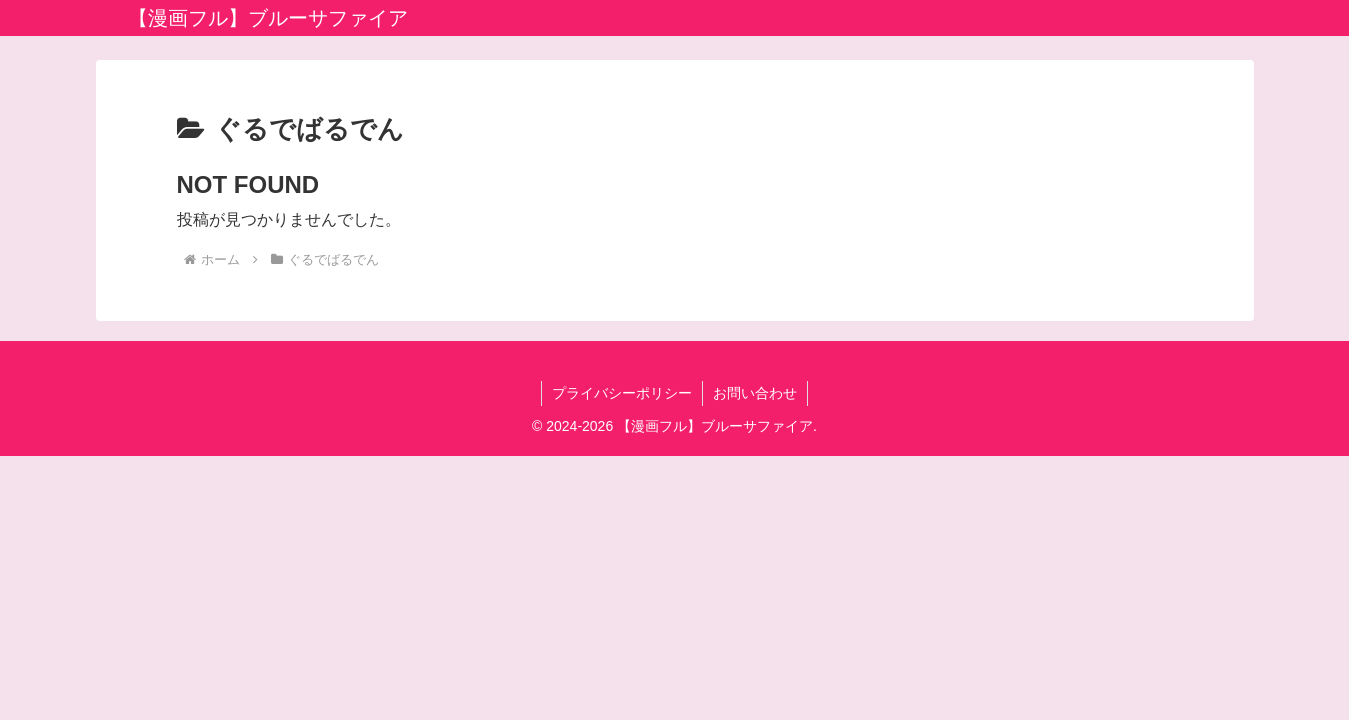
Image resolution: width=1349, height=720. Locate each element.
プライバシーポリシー (622, 393)
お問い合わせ (755, 393)
